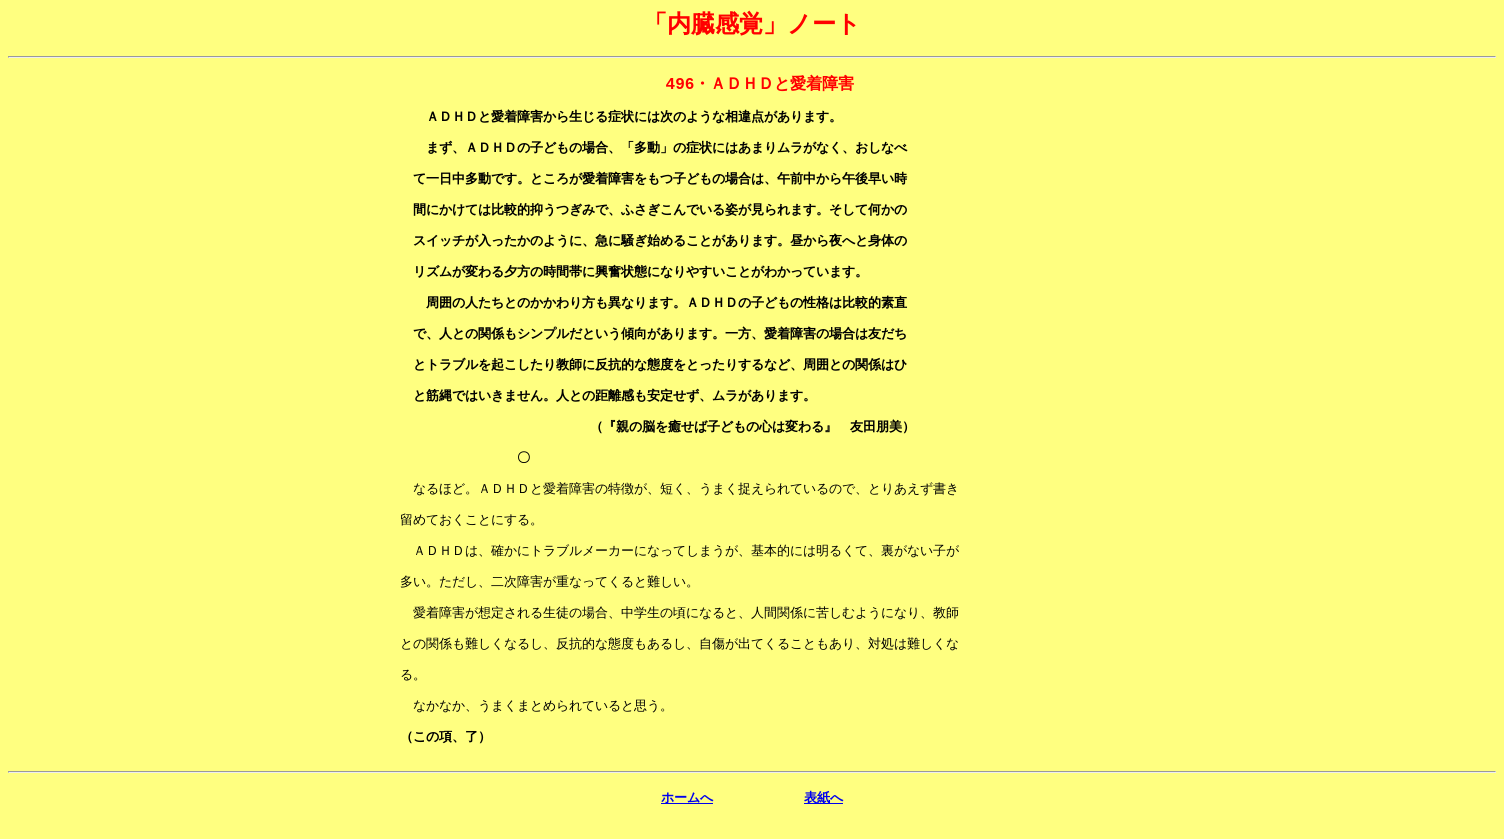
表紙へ (823, 821)
